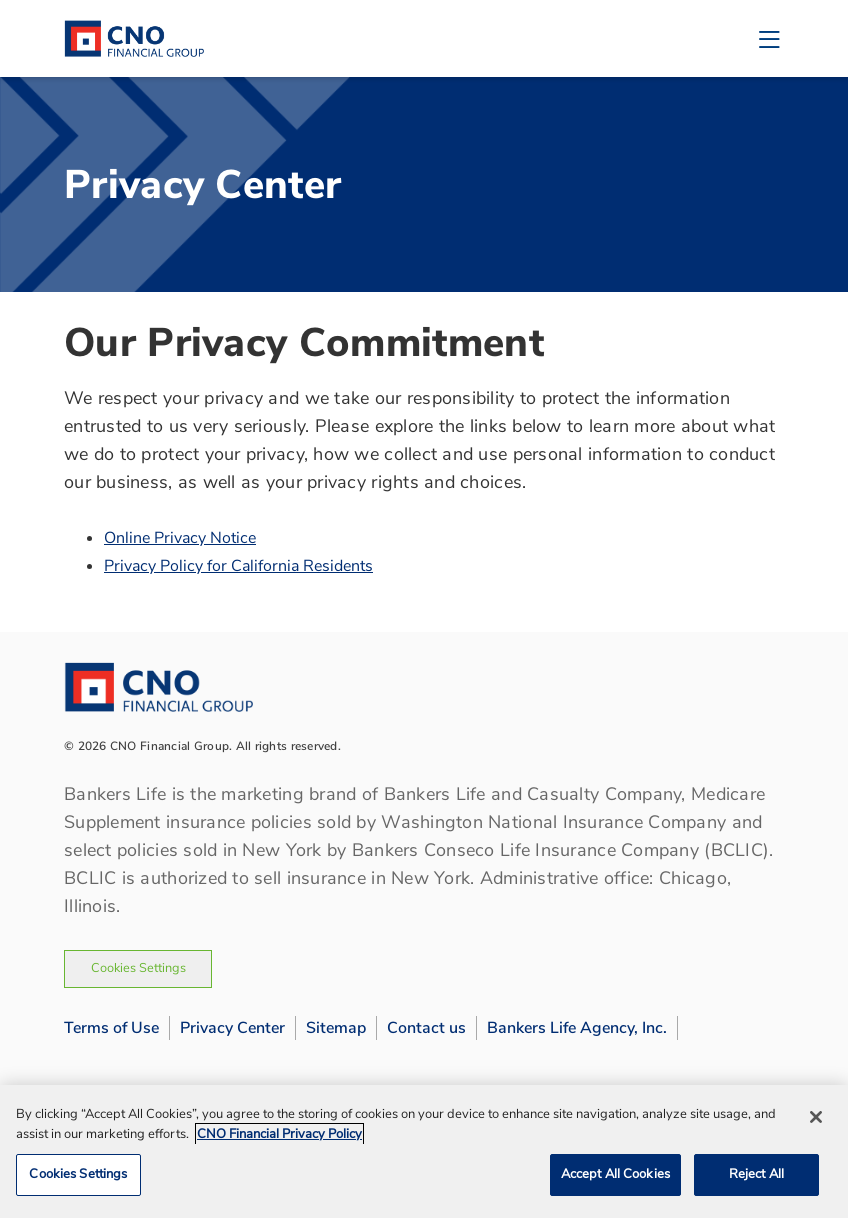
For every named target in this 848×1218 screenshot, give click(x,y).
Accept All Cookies (615, 1174)
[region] (424, 1151)
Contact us (426, 1028)
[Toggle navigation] (769, 38)
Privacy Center (232, 1028)
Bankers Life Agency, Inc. (577, 1028)
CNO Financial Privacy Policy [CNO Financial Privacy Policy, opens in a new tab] (279, 1134)
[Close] (816, 1117)
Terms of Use (111, 1028)
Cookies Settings (138, 968)
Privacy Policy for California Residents (238, 566)
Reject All (756, 1174)
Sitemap (336, 1028)
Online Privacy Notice (180, 538)
